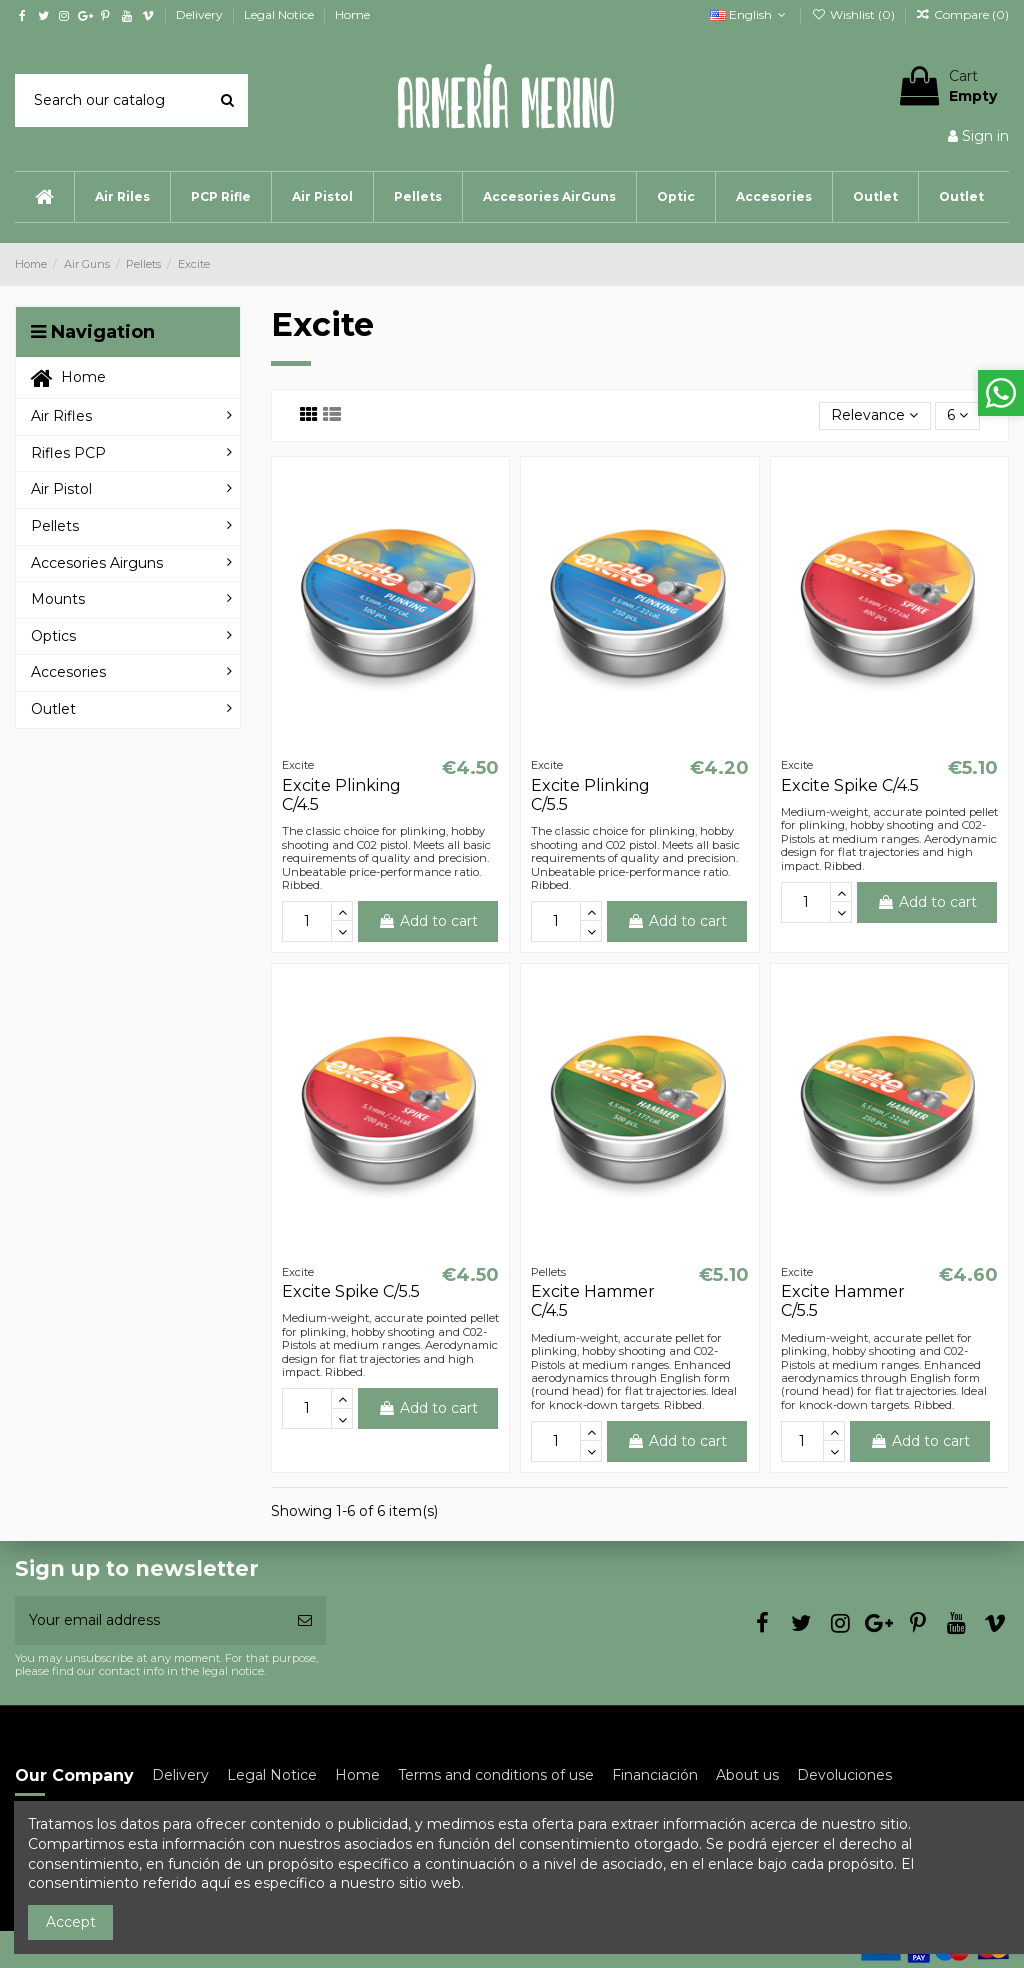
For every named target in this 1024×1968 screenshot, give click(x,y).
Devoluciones (844, 1775)
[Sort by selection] (874, 416)
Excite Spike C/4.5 (850, 785)
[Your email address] (149, 1620)
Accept (71, 1922)
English (750, 14)
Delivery (201, 14)
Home (352, 14)
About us (747, 1775)
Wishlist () (854, 14)
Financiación (655, 1775)
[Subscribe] (305, 1620)
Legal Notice (280, 14)
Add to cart (428, 921)
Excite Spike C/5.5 (351, 1291)
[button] (122, 197)
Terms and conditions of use (496, 1775)
